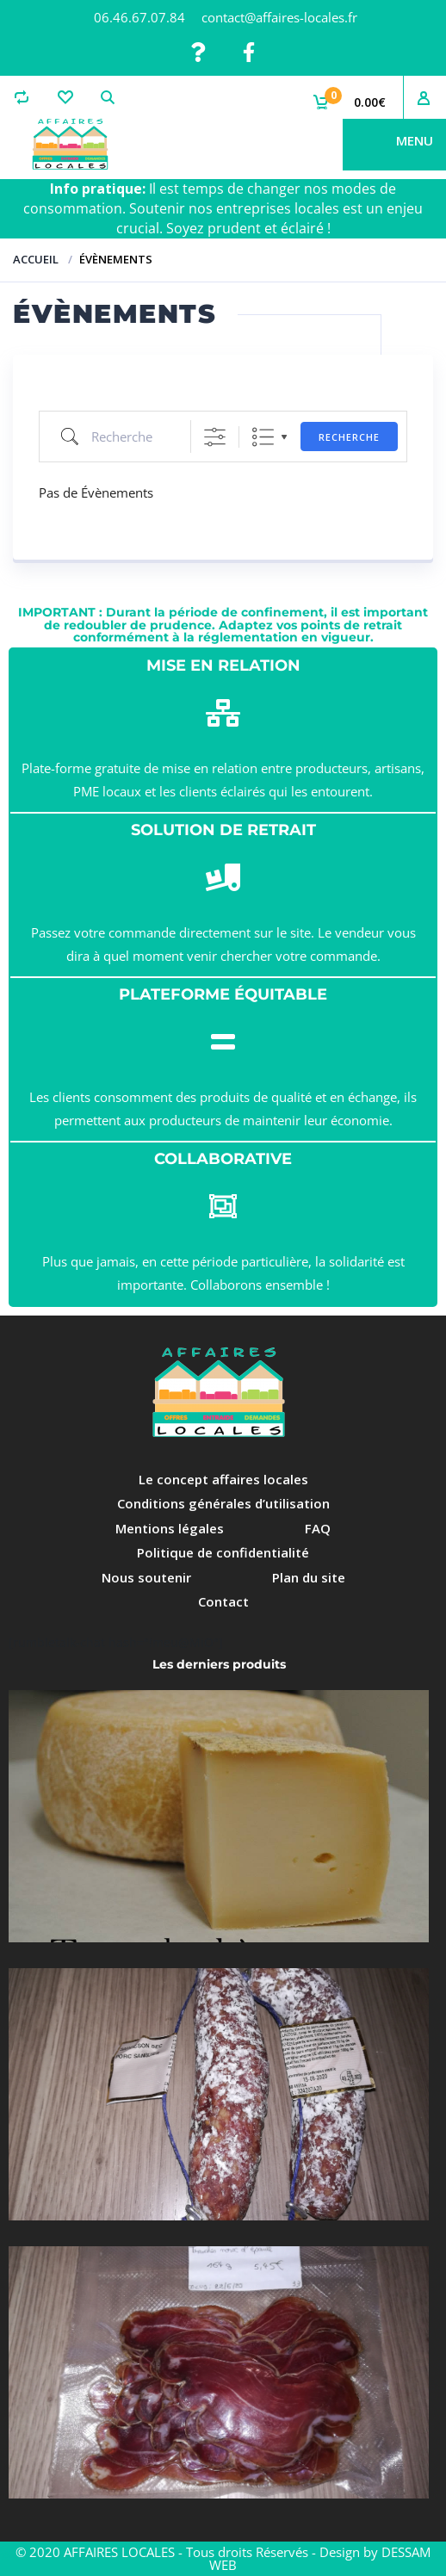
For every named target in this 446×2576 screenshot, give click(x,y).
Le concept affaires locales (223, 1479)
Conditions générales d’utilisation (223, 1503)
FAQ (318, 1528)
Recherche (349, 436)
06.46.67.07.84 (139, 17)
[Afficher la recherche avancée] (215, 437)
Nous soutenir (146, 1577)
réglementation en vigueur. (286, 637)
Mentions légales (169, 1528)
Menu (414, 140)
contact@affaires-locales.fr (279, 17)
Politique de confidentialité (223, 1552)
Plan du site (308, 1577)
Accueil (36, 259)
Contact (223, 1601)
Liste (263, 437)
